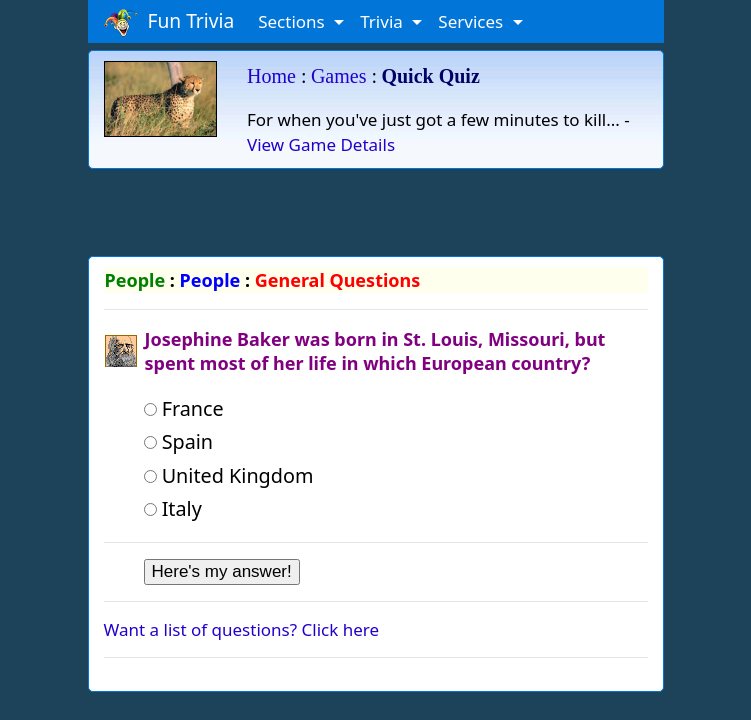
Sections (293, 21)
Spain (179, 441)
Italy (173, 508)
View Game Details (321, 144)
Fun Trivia (169, 22)
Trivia (383, 21)
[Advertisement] (376, 209)
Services (472, 21)
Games (339, 76)
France (184, 408)
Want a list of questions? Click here (242, 629)
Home (271, 76)
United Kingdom (229, 475)
